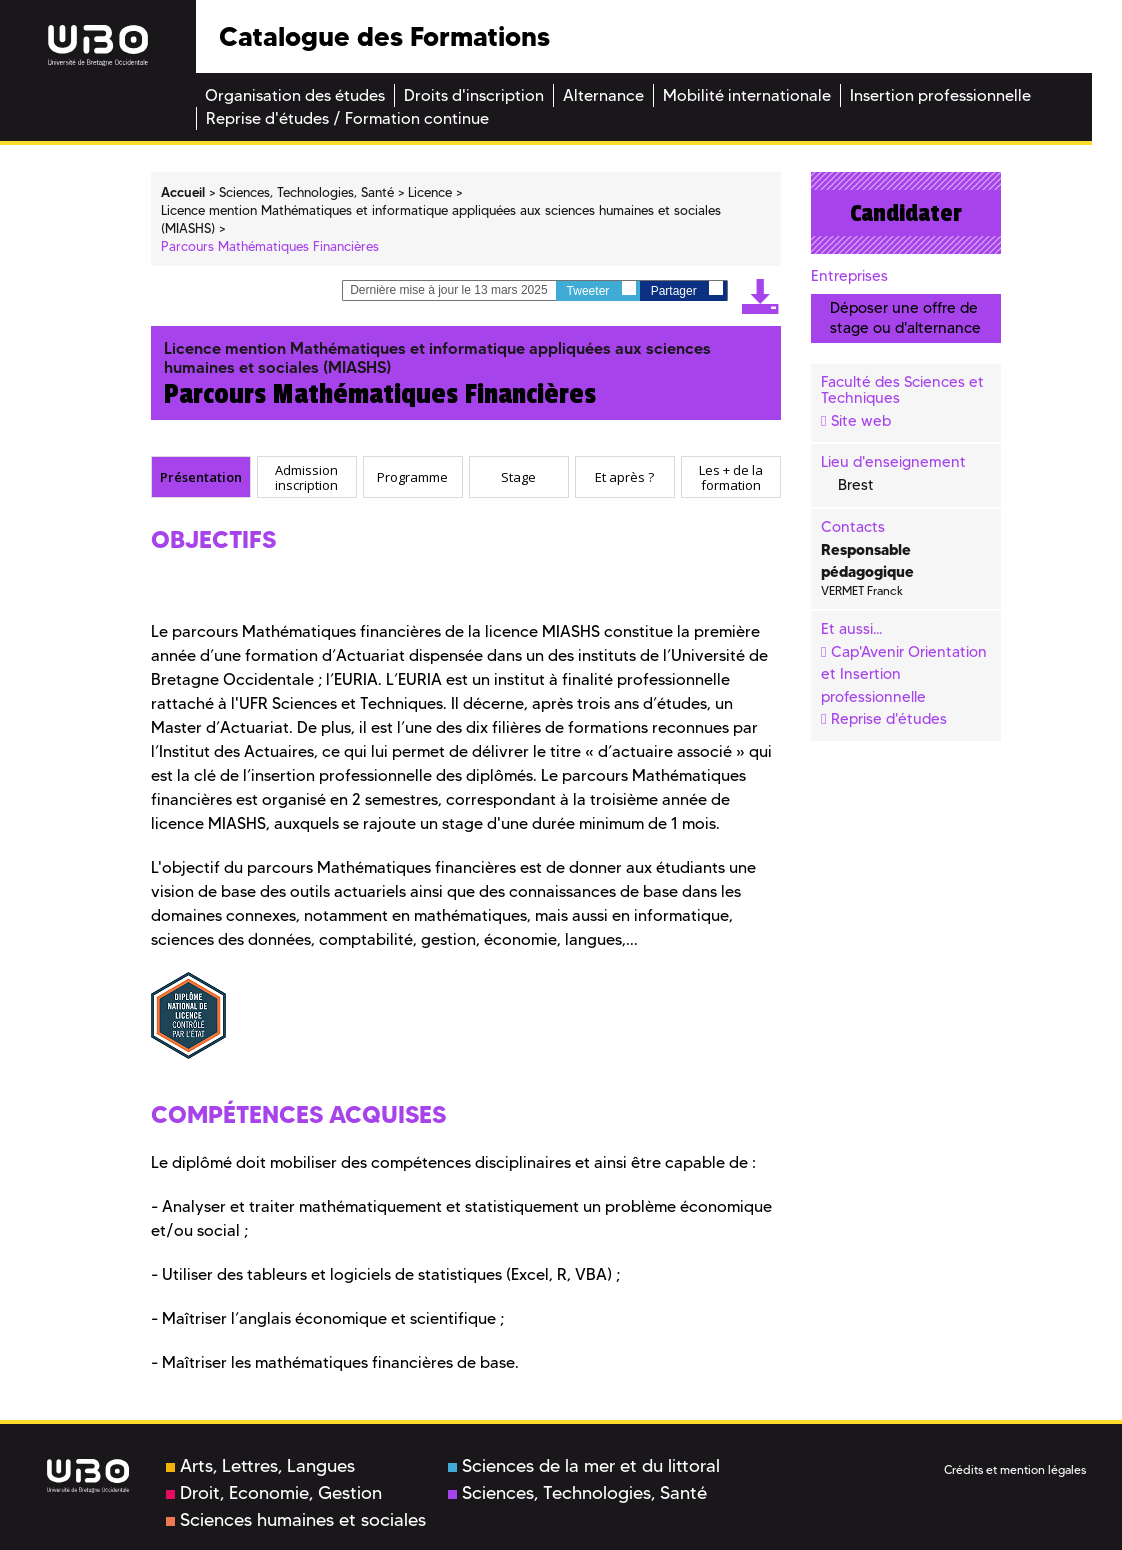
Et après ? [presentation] (624, 477)
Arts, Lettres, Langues (260, 1466)
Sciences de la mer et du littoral (584, 1466)
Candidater (906, 213)
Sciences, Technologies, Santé (577, 1493)
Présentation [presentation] (201, 477)
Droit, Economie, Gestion (274, 1493)
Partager (687, 289)
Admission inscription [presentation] (306, 477)
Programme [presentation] (412, 477)
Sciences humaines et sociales (296, 1520)
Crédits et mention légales (1015, 1469)
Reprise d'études (889, 719)
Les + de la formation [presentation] (731, 477)
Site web (861, 421)
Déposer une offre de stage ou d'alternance (905, 317)
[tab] (201, 477)
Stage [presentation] (518, 477)
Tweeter (601, 289)
